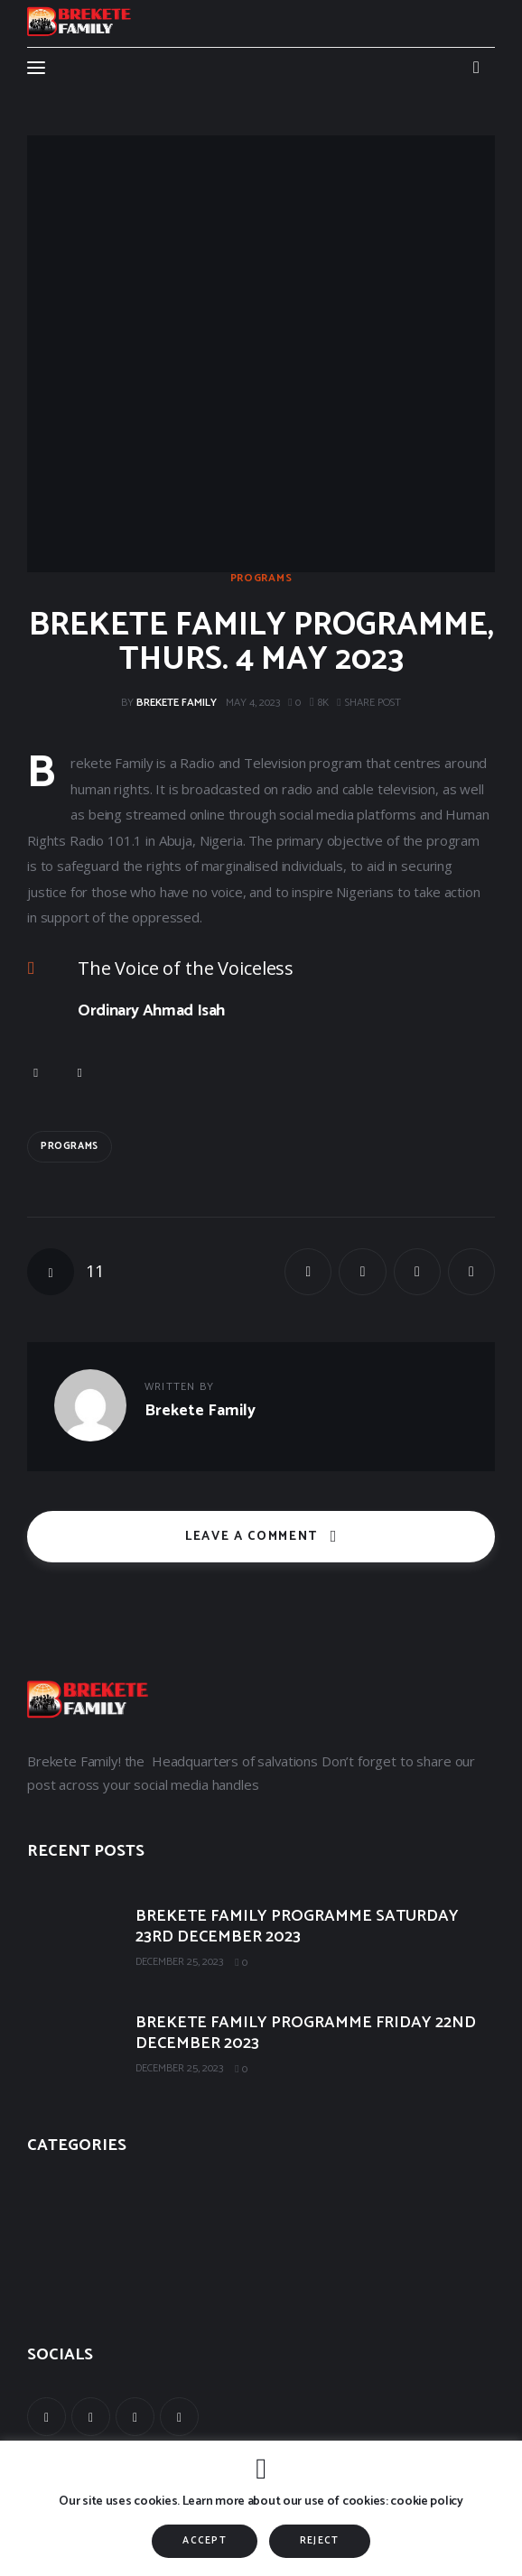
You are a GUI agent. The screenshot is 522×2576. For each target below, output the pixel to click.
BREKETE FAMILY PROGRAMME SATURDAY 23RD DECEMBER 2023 (297, 1926)
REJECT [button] (320, 2541)
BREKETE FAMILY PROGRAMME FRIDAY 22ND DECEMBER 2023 (305, 2033)
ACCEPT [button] (204, 2541)
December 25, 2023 (179, 1961)
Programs (261, 578)
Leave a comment (253, 1536)
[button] (369, 703)
